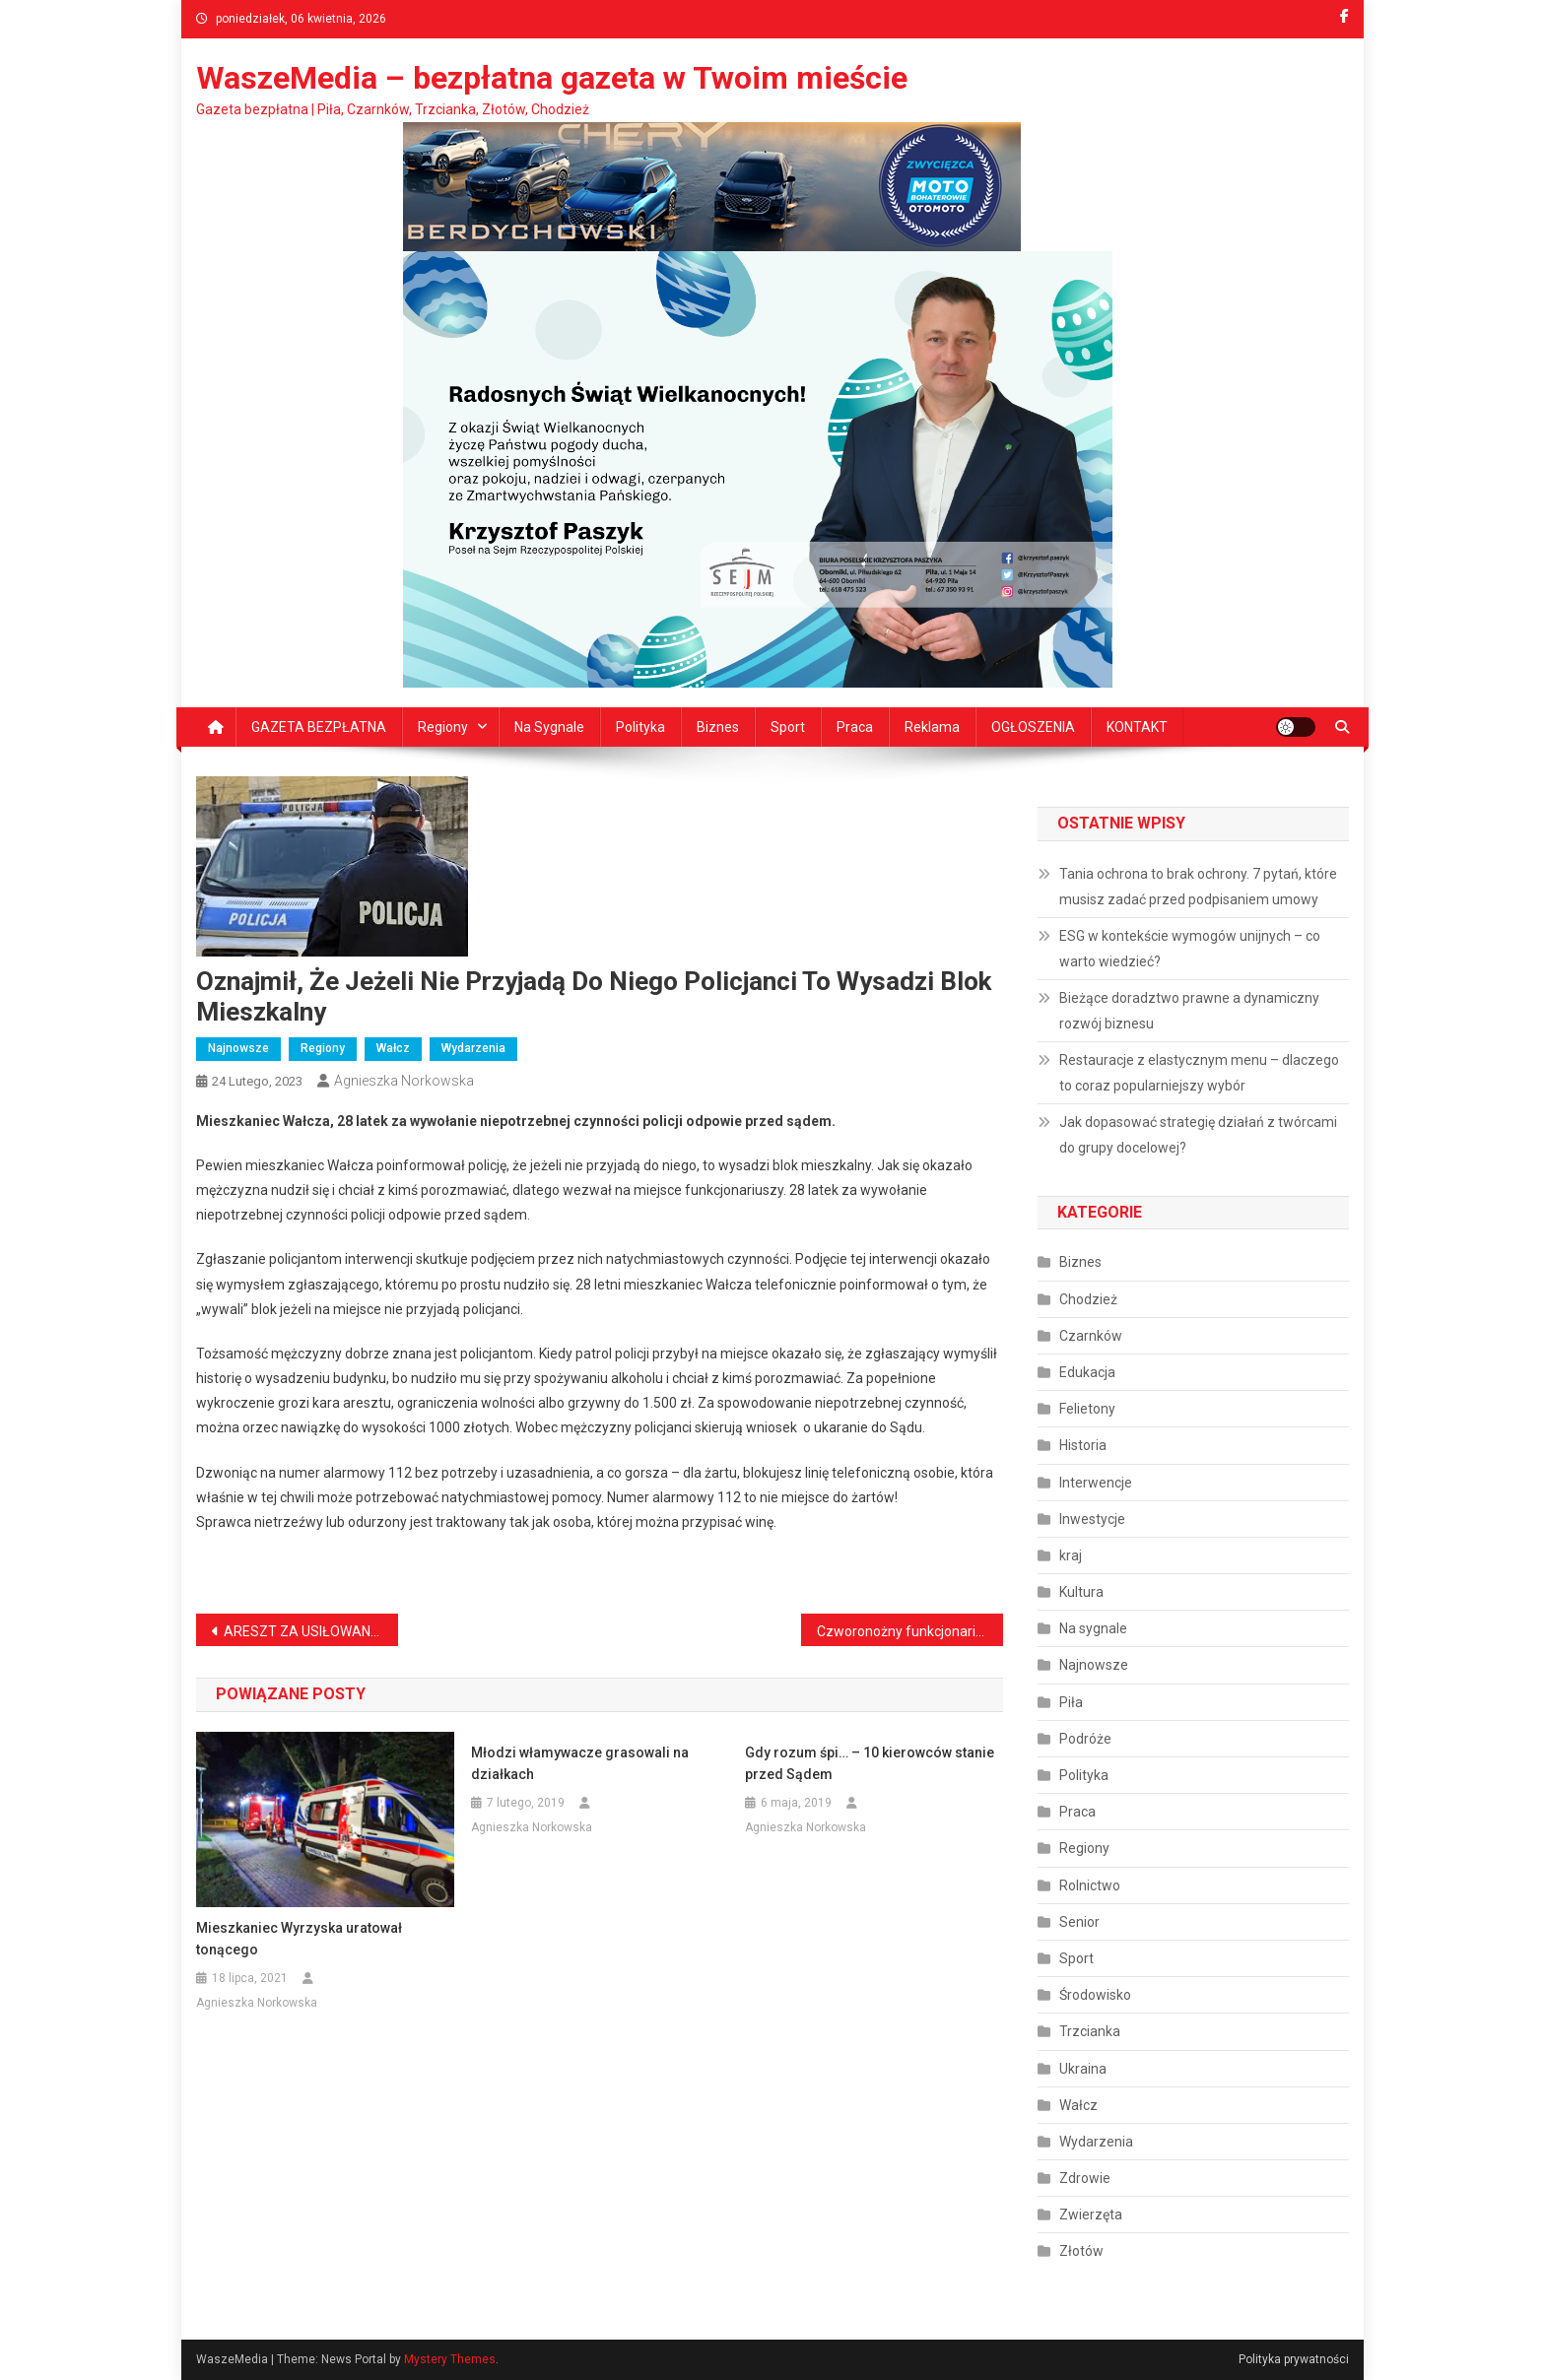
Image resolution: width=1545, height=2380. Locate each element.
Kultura (1081, 1592)
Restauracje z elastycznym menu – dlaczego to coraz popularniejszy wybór (1199, 1072)
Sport (788, 727)
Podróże (1085, 1739)
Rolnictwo (1089, 1885)
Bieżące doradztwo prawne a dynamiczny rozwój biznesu (1189, 1010)
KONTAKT (1137, 727)
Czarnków (1090, 1336)
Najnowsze (238, 1048)
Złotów (1081, 2251)
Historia (1083, 1445)
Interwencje (1095, 1482)
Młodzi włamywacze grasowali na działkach (580, 1763)
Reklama (932, 727)
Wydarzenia (473, 1048)
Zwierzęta (1090, 2214)
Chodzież (1088, 1299)
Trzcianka (1089, 2031)
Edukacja (1087, 1372)
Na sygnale (549, 727)
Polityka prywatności (1294, 2359)
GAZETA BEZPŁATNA (318, 727)
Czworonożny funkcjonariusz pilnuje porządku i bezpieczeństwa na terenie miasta (910, 1631)
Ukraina (1083, 2069)
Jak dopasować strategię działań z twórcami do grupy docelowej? (1198, 1135)
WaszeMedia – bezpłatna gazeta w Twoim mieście (551, 78)
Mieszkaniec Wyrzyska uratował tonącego (299, 1938)
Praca (855, 727)
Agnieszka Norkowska (404, 1081)
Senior (1079, 1922)
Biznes (718, 727)
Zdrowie (1084, 2178)
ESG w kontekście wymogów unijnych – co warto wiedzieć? (1189, 948)
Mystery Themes (450, 2359)
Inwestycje (1092, 1519)
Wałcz (393, 1048)
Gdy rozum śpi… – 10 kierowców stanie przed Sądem (869, 1763)
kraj (1070, 1555)
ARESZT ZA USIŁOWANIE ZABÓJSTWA (311, 1631)
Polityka (640, 727)
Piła (1071, 1702)
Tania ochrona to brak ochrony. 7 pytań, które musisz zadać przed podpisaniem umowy (1198, 886)
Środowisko (1095, 1995)
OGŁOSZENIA (1033, 727)
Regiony (443, 727)
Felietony (1087, 1409)
